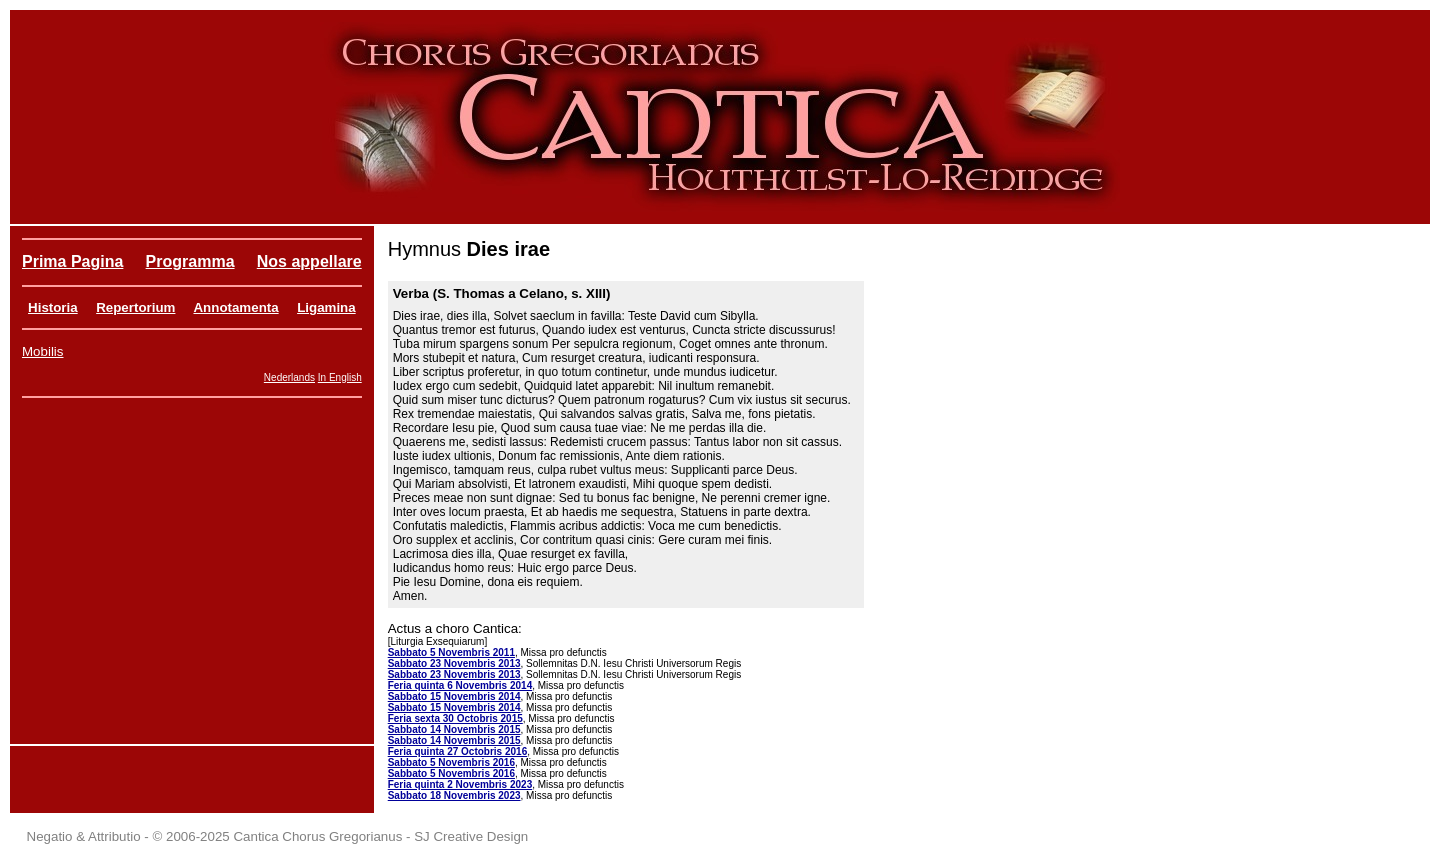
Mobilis (42, 351)
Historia (53, 307)
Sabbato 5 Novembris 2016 (451, 762)
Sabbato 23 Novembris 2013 (454, 663)
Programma (190, 261)
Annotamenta (235, 307)
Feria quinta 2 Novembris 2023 (460, 784)
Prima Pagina (72, 261)
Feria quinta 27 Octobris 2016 (458, 751)
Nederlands (289, 377)
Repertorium (135, 307)
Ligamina (326, 307)
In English (340, 377)
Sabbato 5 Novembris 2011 (451, 652)
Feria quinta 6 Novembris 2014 (460, 685)
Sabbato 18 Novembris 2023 (454, 795)
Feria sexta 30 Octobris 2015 (455, 718)
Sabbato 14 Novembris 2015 (454, 729)
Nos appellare (309, 261)
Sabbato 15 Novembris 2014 (454, 696)
